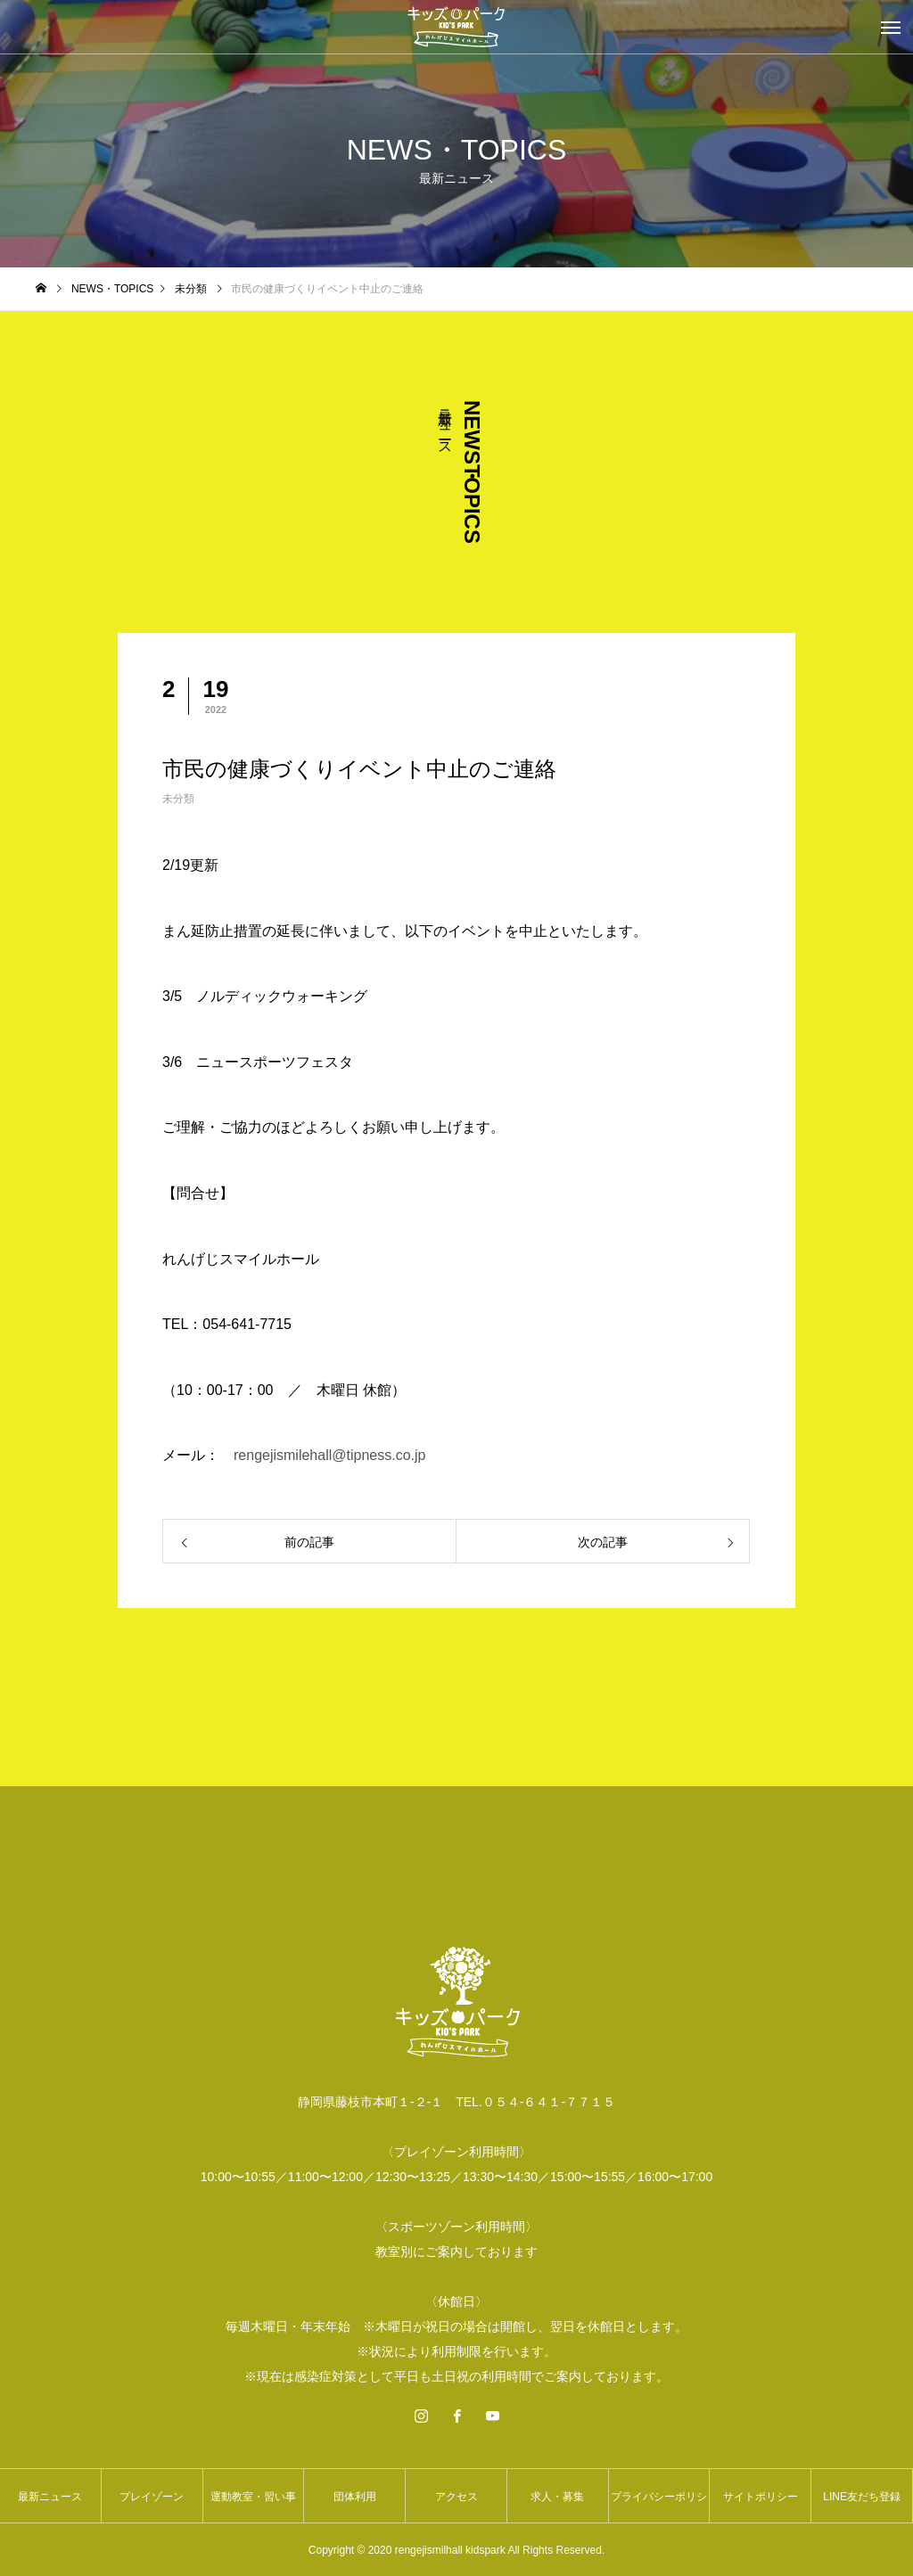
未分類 (178, 798)
